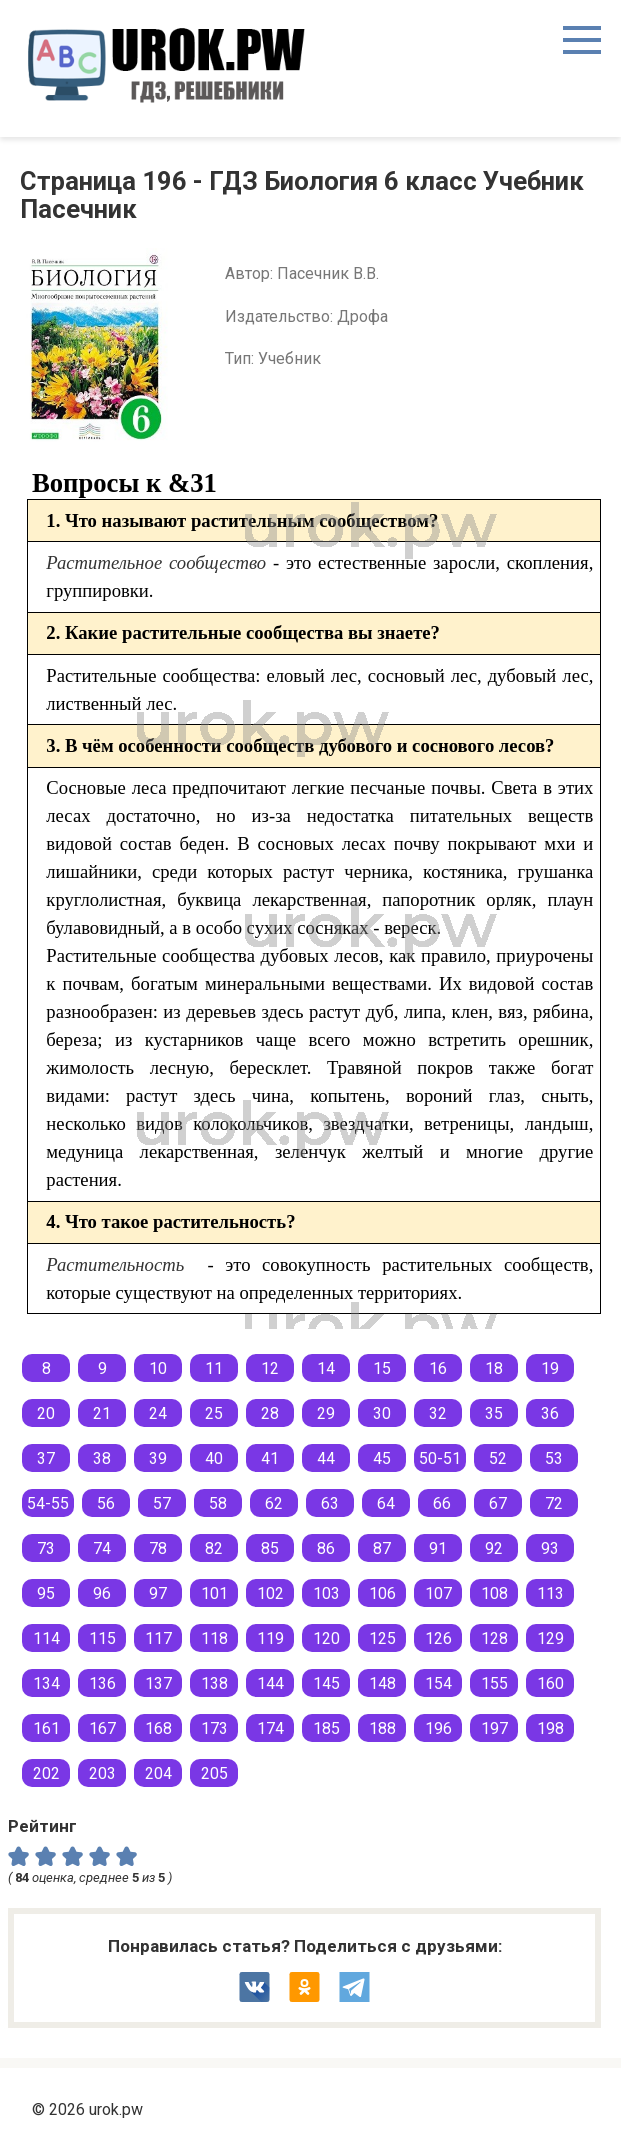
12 (270, 1368)
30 (382, 1413)
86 (326, 1548)
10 (158, 1368)
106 (382, 1593)
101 (214, 1593)
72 (554, 1503)
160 (550, 1683)
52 (498, 1458)
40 (214, 1458)
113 (550, 1593)
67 (498, 1503)
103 (326, 1593)
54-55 (48, 1503)
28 (270, 1413)
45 (382, 1458)
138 (214, 1683)
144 (270, 1683)
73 (46, 1548)
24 (158, 1413)
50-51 (440, 1458)
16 (438, 1368)
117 (158, 1638)
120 (326, 1638)
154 (438, 1683)
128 (494, 1638)
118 (214, 1638)
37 (46, 1458)
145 (326, 1683)
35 (494, 1413)
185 (326, 1728)
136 (102, 1683)
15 (382, 1368)
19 (550, 1368)
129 (550, 1638)
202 (46, 1773)
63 (330, 1503)
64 (386, 1503)
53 (554, 1458)
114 (46, 1638)
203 (102, 1773)
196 (438, 1728)
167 (102, 1728)
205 (214, 1773)
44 (326, 1458)
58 (218, 1503)
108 (494, 1593)
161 (46, 1728)
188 (382, 1728)
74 (102, 1548)
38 (102, 1458)
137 (158, 1683)
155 (494, 1683)
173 (214, 1728)
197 (494, 1728)
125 (382, 1638)
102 (270, 1593)
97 (158, 1593)
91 (438, 1548)
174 (270, 1728)
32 (438, 1413)
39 (158, 1458)
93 (550, 1548)
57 (162, 1503)
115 (102, 1638)
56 (106, 1503)
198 (550, 1728)
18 (494, 1368)
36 (550, 1413)
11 (214, 1368)
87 (382, 1548)
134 (46, 1683)
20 (46, 1413)
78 (158, 1548)
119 (270, 1638)
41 (270, 1458)
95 (46, 1593)
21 (102, 1413)
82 (214, 1548)
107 (438, 1593)
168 (158, 1728)
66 (442, 1503)
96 (102, 1593)
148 (382, 1683)
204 (158, 1773)
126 (438, 1638)
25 (214, 1413)
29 (326, 1413)
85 (270, 1548)
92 (494, 1548)
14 (326, 1368)
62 (274, 1503)
